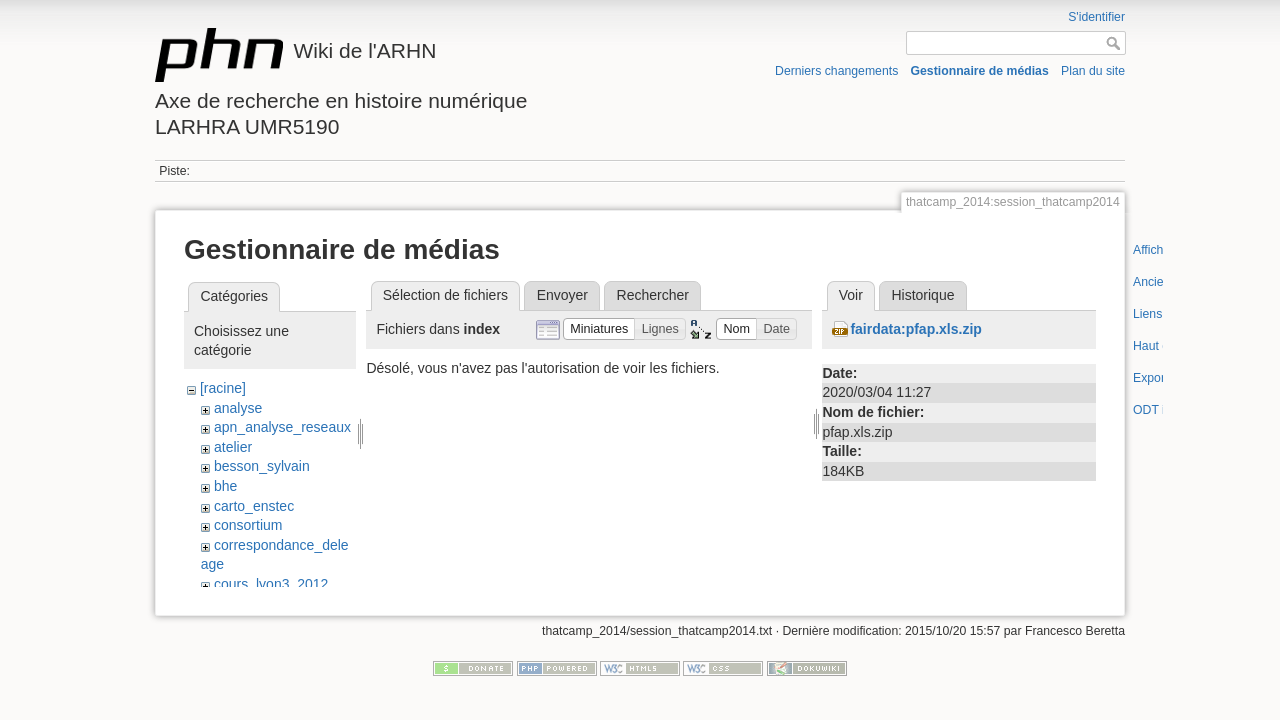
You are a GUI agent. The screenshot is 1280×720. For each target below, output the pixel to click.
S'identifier (1096, 17)
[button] (599, 329)
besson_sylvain (262, 466)
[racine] (223, 388)
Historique (922, 295)
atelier (233, 447)
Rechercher (653, 295)
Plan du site (1093, 71)
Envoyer (562, 295)
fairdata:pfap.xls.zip (915, 329)
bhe (225, 486)
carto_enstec (254, 506)
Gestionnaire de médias (980, 71)
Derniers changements (836, 71)
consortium (248, 525)
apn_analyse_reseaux (282, 427)
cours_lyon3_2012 (271, 584)
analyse (238, 408)
